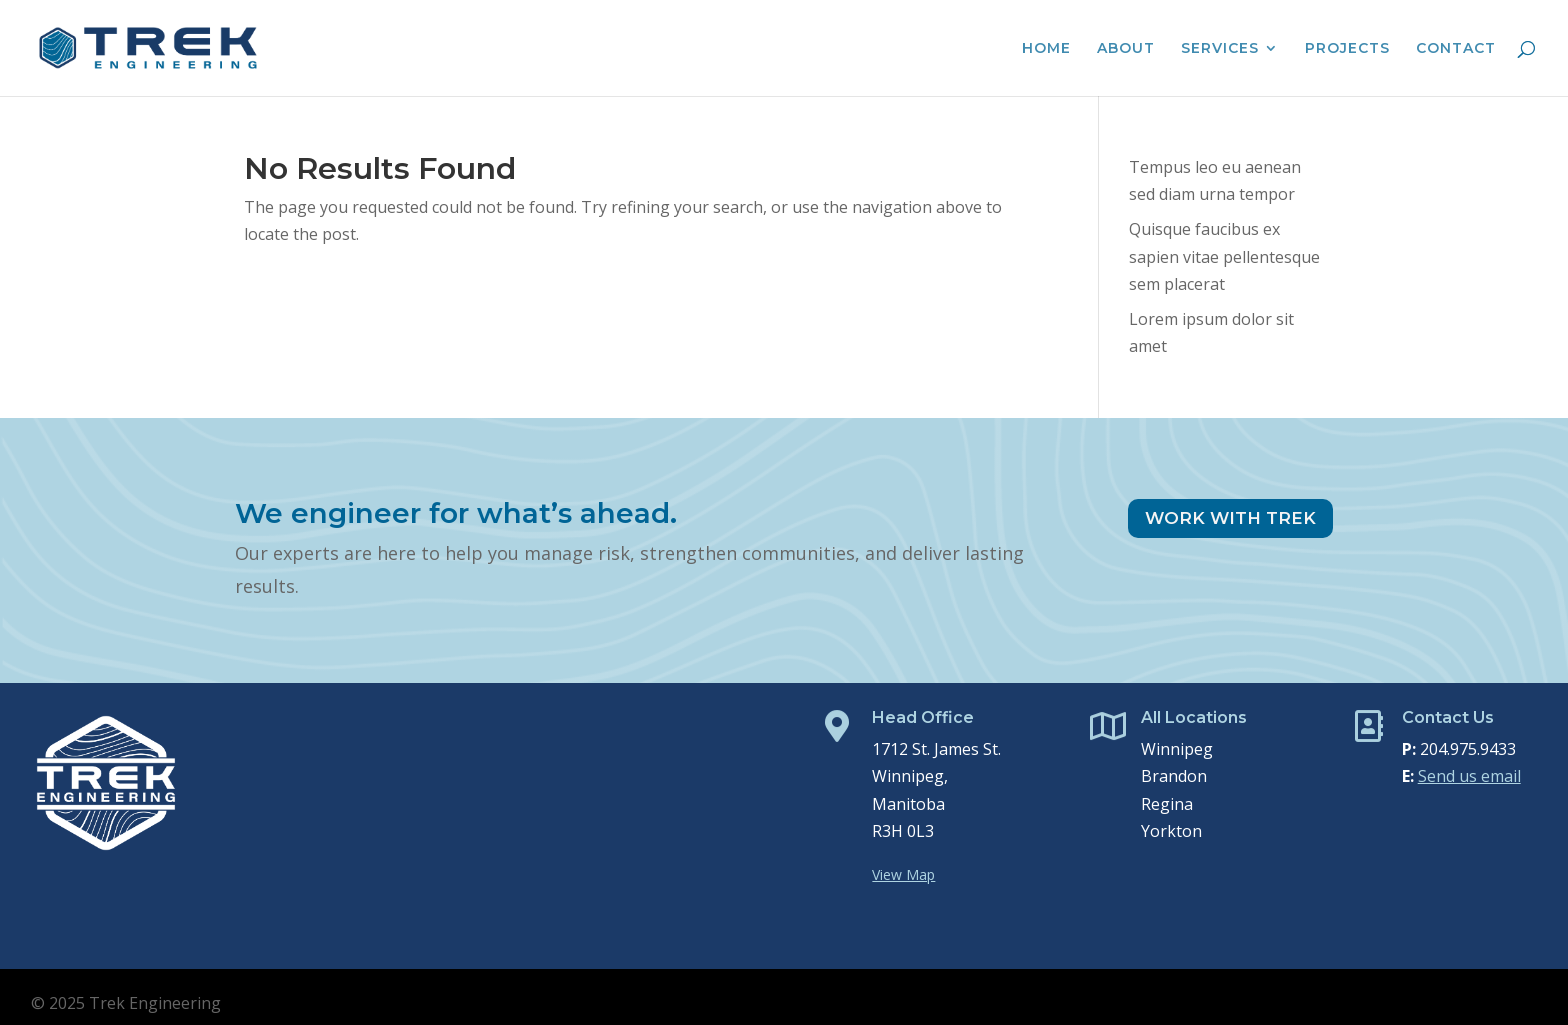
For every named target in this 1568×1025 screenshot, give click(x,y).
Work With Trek (1230, 518)
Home (1046, 49)
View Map (903, 874)
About (1126, 49)
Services (1220, 49)
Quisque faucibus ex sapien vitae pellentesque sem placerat (1224, 256)
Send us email (1469, 776)
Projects (1347, 49)
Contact (1456, 49)
